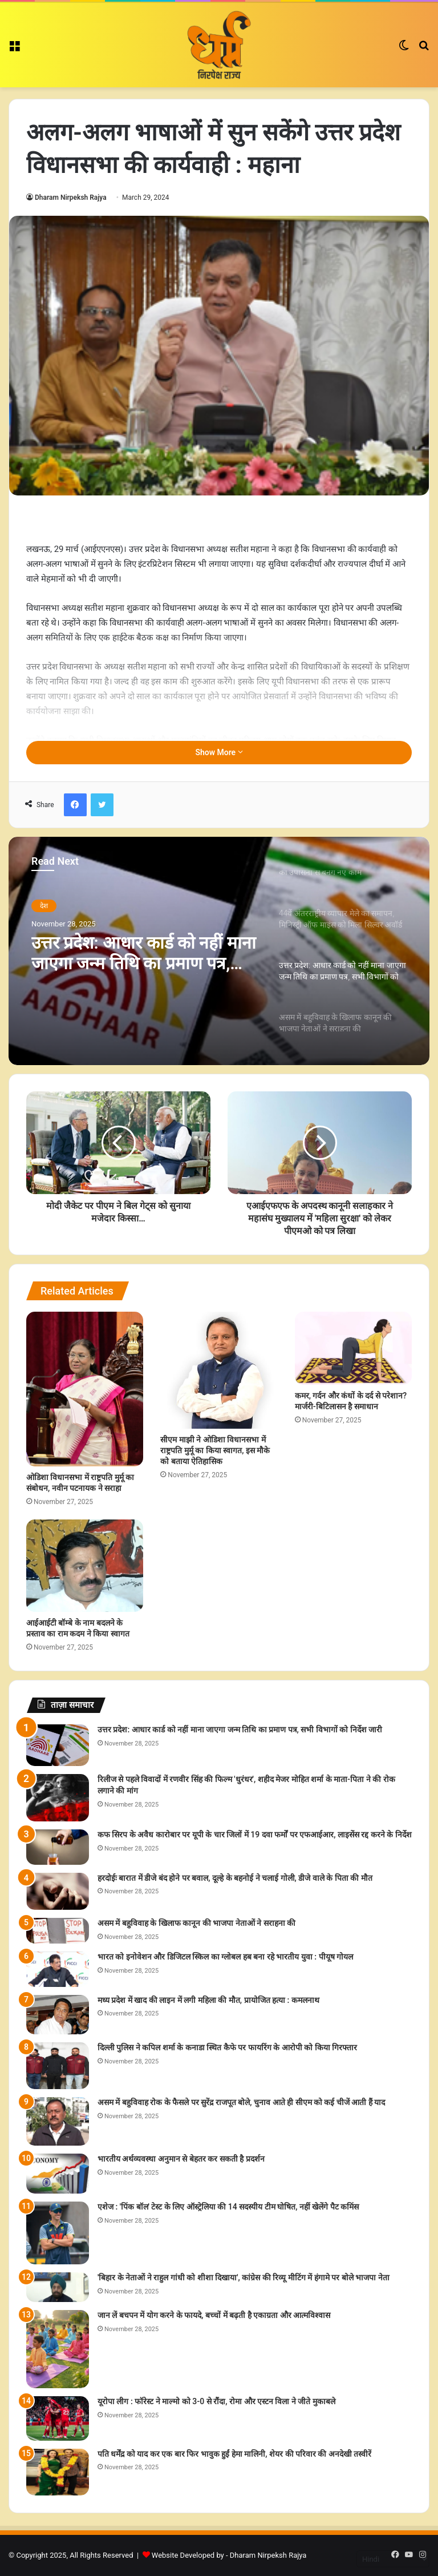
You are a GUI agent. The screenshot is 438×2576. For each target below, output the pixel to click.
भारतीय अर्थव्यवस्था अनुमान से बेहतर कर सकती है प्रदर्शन (181, 2158)
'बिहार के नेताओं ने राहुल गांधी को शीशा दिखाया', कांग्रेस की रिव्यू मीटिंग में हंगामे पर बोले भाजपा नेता (244, 2277)
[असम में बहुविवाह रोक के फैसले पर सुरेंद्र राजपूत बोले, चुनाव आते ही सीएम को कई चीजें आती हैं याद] (57, 2121)
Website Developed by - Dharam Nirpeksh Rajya (229, 2555)
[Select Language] (392, 2558)
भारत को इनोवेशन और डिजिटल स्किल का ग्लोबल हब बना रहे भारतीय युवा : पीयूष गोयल (225, 1956)
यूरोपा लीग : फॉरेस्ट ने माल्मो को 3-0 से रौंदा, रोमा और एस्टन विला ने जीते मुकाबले (216, 2401)
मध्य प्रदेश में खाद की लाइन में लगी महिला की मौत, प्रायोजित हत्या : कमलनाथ (208, 2000)
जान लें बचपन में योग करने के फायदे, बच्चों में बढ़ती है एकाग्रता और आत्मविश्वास (214, 2315)
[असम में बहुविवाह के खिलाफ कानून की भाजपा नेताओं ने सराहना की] (57, 1931)
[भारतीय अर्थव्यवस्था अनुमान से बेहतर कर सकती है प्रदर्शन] (57, 2174)
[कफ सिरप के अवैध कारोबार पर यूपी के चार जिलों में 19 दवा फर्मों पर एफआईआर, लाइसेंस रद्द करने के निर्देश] (57, 1847)
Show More (218, 752)
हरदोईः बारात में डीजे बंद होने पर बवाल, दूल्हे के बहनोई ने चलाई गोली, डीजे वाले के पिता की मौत (235, 1877)
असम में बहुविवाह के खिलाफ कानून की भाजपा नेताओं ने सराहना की (196, 1923)
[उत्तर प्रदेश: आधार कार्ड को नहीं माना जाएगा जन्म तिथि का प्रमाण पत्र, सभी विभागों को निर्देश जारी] (57, 1745)
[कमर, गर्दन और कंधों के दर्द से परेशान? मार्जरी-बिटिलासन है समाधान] (353, 1348)
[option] (219, 951)
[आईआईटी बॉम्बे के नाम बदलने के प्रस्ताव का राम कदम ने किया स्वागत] (84, 1565)
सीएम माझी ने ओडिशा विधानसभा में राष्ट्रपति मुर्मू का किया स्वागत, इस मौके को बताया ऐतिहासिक (215, 1450)
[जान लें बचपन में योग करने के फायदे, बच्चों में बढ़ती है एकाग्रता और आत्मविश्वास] (57, 2349)
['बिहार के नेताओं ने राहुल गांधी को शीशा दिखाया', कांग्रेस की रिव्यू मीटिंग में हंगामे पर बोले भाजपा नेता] (57, 2287)
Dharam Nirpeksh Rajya (71, 197)
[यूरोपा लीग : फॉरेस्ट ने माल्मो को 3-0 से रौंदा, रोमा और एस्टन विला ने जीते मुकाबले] (57, 2418)
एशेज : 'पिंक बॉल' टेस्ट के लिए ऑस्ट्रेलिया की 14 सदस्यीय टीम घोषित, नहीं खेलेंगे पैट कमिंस (228, 2206)
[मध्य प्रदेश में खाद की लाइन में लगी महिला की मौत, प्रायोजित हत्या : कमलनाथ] (57, 2014)
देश (44, 906)
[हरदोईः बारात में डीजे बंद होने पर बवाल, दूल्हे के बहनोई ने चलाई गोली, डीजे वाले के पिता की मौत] (57, 1891)
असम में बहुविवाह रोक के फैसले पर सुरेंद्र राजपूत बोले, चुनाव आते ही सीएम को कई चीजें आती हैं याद (241, 2102)
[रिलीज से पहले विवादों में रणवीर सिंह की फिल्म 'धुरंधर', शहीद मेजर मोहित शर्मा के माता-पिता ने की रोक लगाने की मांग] (57, 1797)
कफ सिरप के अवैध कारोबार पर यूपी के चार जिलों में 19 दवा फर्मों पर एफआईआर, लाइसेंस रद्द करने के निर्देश (255, 1834)
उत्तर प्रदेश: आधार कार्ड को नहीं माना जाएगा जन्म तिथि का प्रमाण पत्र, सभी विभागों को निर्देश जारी (143, 953)
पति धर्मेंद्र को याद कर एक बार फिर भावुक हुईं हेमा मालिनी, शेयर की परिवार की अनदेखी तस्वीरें (234, 2453)
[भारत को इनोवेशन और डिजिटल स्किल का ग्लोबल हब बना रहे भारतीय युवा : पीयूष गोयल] (57, 1969)
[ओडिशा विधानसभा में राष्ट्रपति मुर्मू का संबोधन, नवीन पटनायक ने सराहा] (84, 1389)
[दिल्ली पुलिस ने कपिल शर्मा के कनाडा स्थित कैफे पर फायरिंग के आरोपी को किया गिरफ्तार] (57, 2066)
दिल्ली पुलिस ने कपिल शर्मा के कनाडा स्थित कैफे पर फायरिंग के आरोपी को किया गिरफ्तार (227, 2047)
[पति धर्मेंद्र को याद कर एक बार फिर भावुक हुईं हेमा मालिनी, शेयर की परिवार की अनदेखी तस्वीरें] (57, 2472)
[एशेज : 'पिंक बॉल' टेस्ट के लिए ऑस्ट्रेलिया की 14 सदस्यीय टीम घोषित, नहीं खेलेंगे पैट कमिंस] (57, 2233)
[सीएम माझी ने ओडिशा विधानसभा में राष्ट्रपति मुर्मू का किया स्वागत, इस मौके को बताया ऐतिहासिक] (218, 1370)
